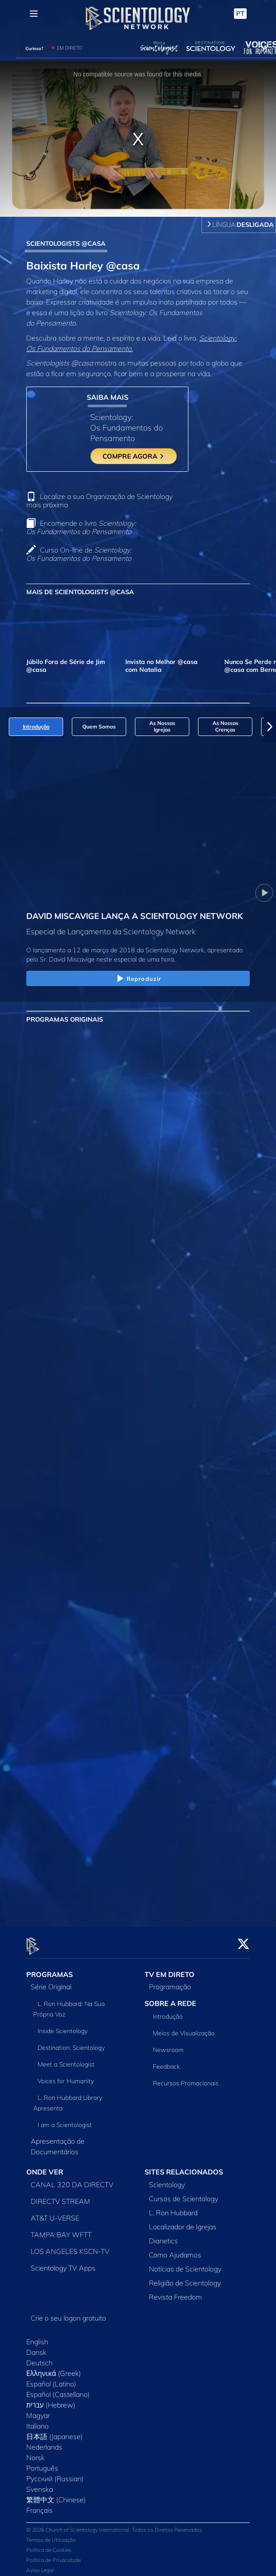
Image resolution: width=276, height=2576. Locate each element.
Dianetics (163, 2236)
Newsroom (168, 2045)
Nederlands (44, 2442)
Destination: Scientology (71, 2043)
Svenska (39, 2484)
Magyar (38, 2410)
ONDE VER (44, 2167)
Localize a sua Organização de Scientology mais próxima (99, 500)
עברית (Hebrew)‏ (50, 2400)
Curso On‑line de (78, 554)
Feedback (166, 2062)
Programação (170, 1981)
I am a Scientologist (65, 2120)
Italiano (37, 2421)
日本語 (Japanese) (54, 2431)
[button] (270, 726)
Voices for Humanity (66, 2076)
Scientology (167, 2179)
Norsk (35, 2452)
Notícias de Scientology (185, 2264)
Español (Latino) (51, 2379)
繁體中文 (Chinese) (56, 2494)
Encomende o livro (81, 527)
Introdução (168, 2012)
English (37, 2336)
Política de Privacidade (53, 2554)
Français (39, 2505)
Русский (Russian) (55, 2473)
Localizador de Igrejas (182, 2221)
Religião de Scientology (185, 2278)
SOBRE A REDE (170, 1998)
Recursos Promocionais (186, 2078)
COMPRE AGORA (134, 456)
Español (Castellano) (58, 2389)
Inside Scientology (63, 2026)
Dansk (36, 2347)
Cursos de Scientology (183, 2193)
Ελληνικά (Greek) (53, 2368)
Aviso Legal (40, 2565)
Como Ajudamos (175, 2250)
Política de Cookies (48, 2544)
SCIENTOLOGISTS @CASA (66, 244)
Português (42, 2463)
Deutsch (39, 2358)
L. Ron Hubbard (173, 2207)
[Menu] (33, 13)
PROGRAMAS (49, 1969)
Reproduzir (138, 979)
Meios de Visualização (184, 2028)
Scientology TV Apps (63, 2263)
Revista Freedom (175, 2292)
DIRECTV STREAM (60, 2196)
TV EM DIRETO (170, 1969)
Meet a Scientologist (66, 2059)
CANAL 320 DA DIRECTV (72, 2179)
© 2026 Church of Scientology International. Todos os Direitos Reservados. (114, 2524)
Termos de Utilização (51, 2534)
